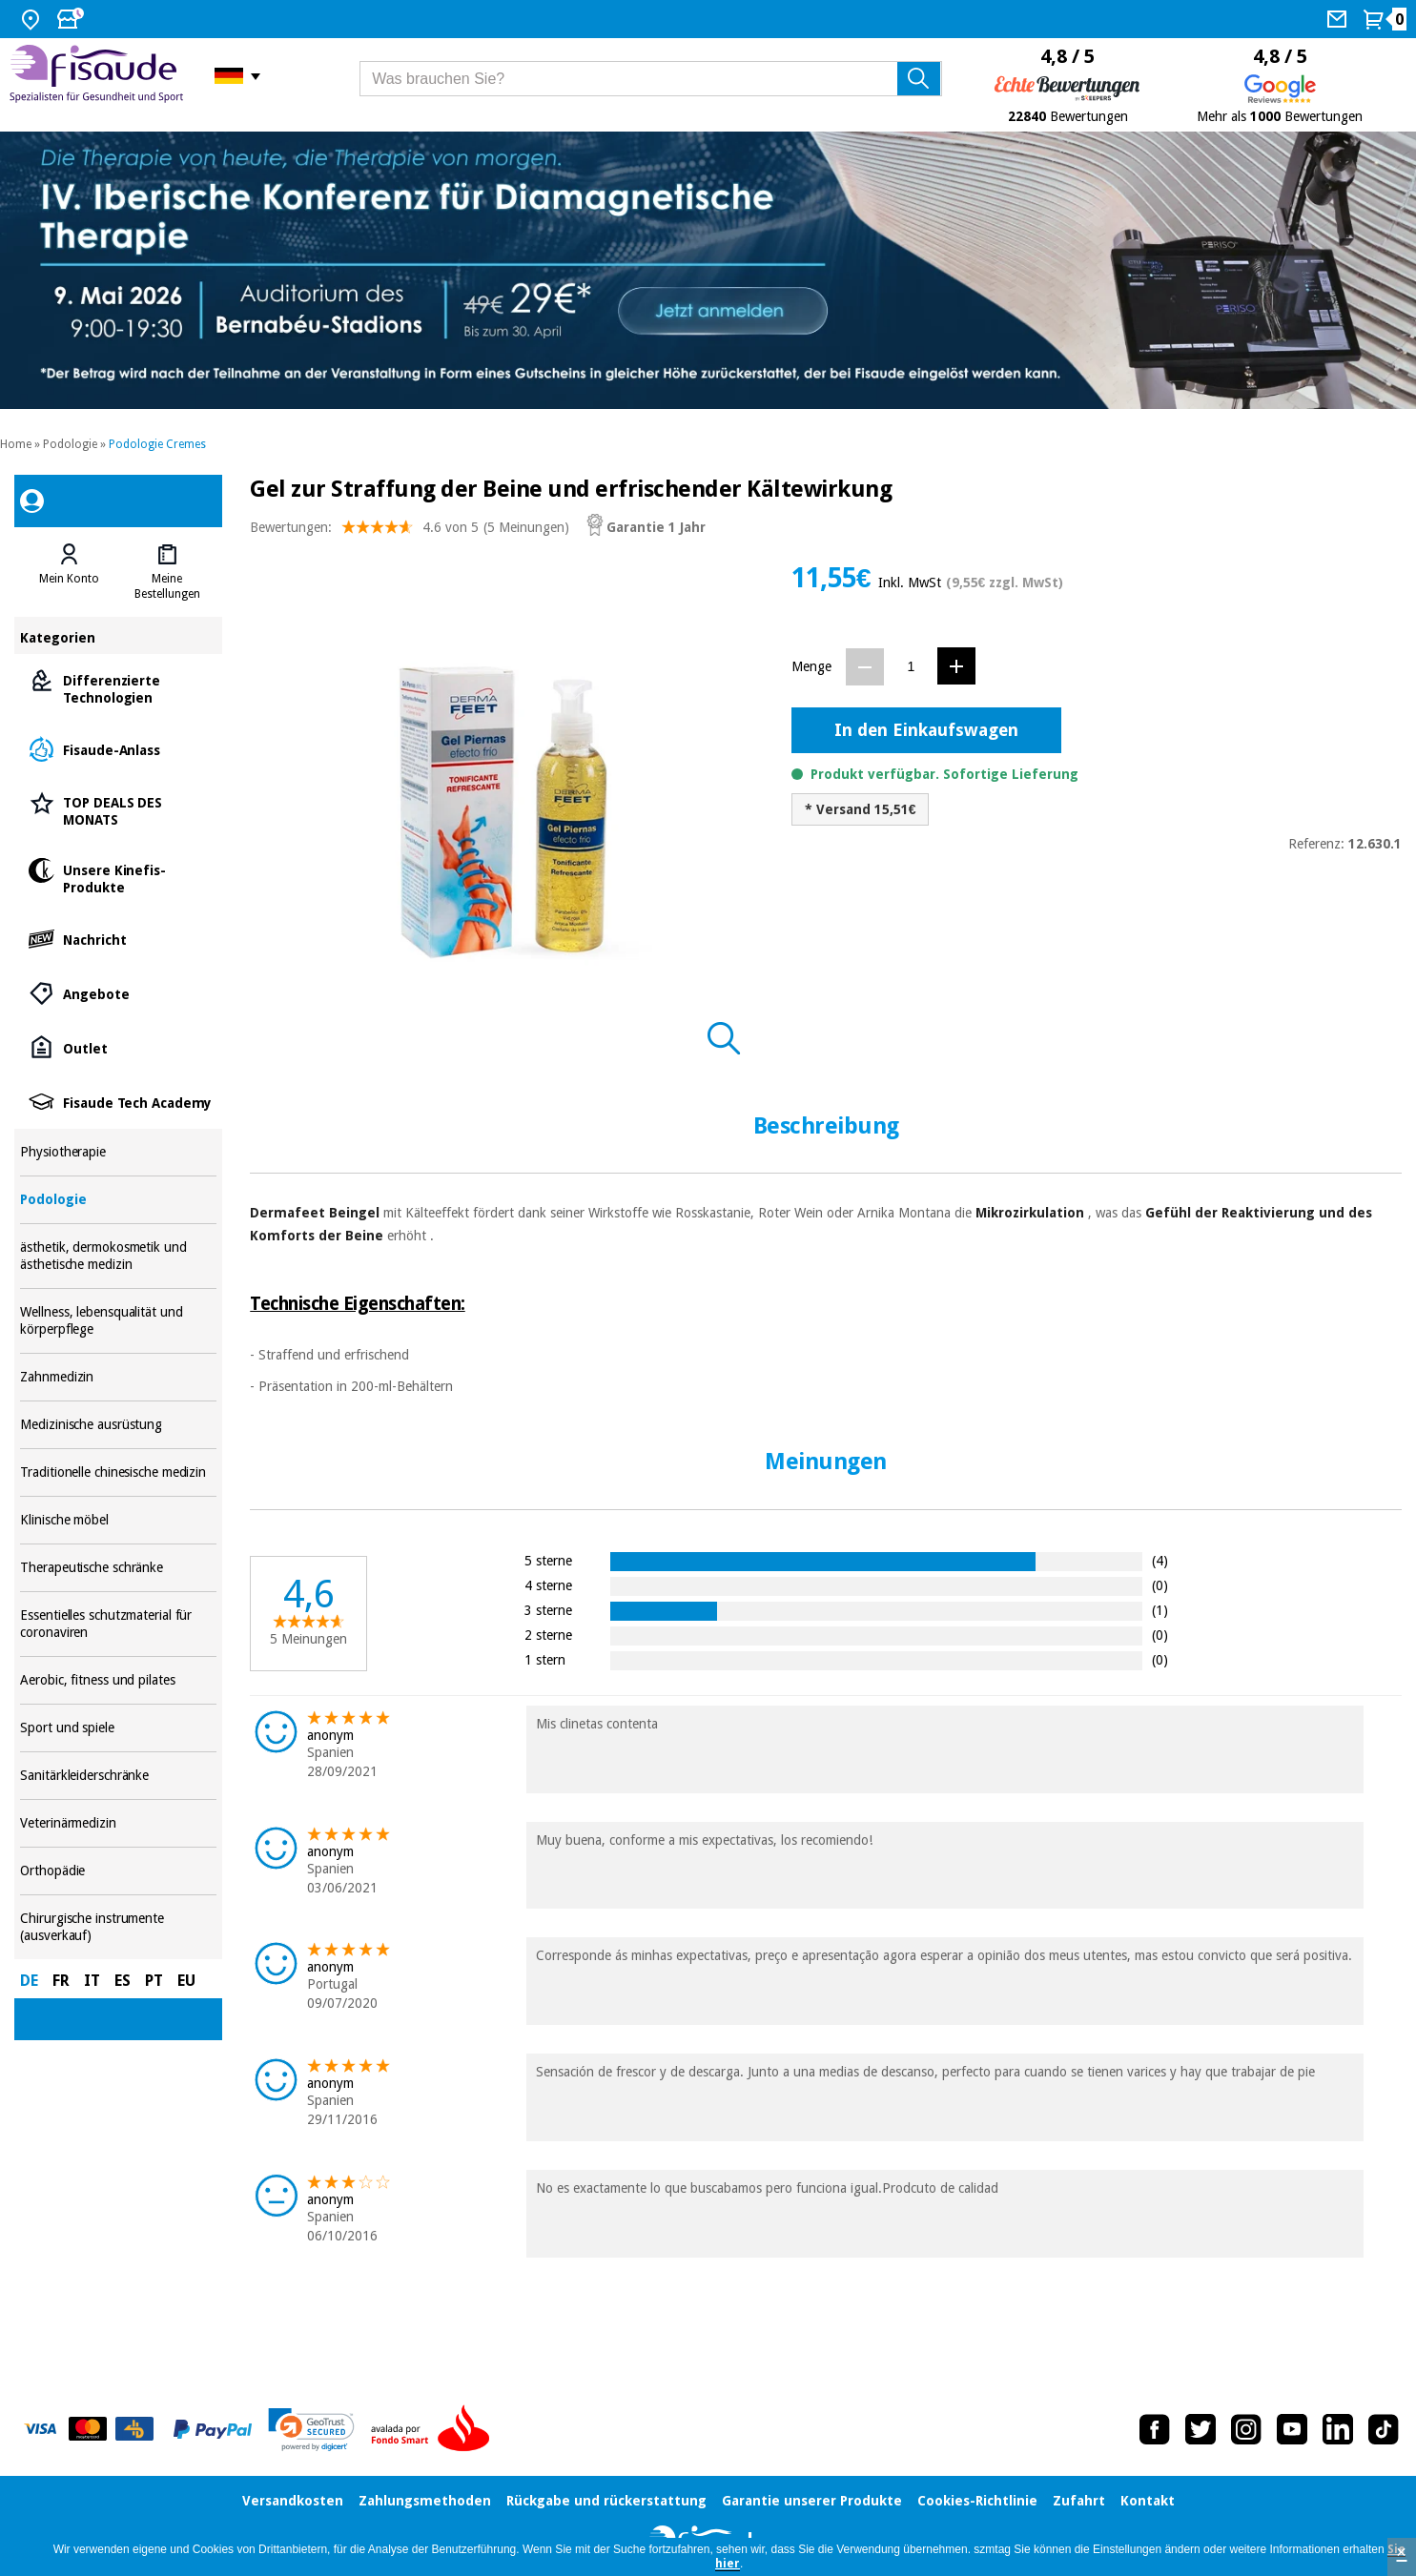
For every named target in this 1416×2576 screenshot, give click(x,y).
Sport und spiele (117, 1728)
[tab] (69, 572)
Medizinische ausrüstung (117, 1424)
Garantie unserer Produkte (812, 2500)
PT (154, 1981)
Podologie (70, 444)
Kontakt (1147, 2500)
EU (186, 1981)
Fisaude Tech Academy (117, 1101)
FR (61, 1981)
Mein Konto (69, 578)
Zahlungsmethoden (425, 2500)
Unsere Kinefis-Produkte (117, 877)
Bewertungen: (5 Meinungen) (409, 531)
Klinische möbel (117, 1520)
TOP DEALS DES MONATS (117, 810)
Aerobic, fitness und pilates (117, 1680)
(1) (1160, 1610)
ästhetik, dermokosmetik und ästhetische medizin (117, 1256)
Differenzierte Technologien (117, 688)
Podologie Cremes (157, 444)
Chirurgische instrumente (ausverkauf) (117, 1927)
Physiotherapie (117, 1152)
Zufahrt (1079, 2500)
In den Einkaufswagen (926, 730)
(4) (1160, 1560)
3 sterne (548, 1610)
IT (92, 1981)
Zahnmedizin (117, 1377)
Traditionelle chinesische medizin (117, 1472)
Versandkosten (292, 2500)
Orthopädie (117, 1871)
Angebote (117, 993)
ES (122, 1981)
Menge (811, 666)
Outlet (117, 1047)
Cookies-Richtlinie (977, 2500)
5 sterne (548, 1560)
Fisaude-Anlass (117, 749)
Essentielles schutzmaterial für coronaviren (117, 1624)
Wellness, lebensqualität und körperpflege (117, 1321)
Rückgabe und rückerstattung (606, 2500)
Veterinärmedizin (117, 1823)
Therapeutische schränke (117, 1567)
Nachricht (117, 938)
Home (15, 444)
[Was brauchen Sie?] (650, 78)
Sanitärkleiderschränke (117, 1775)
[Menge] (911, 666)
